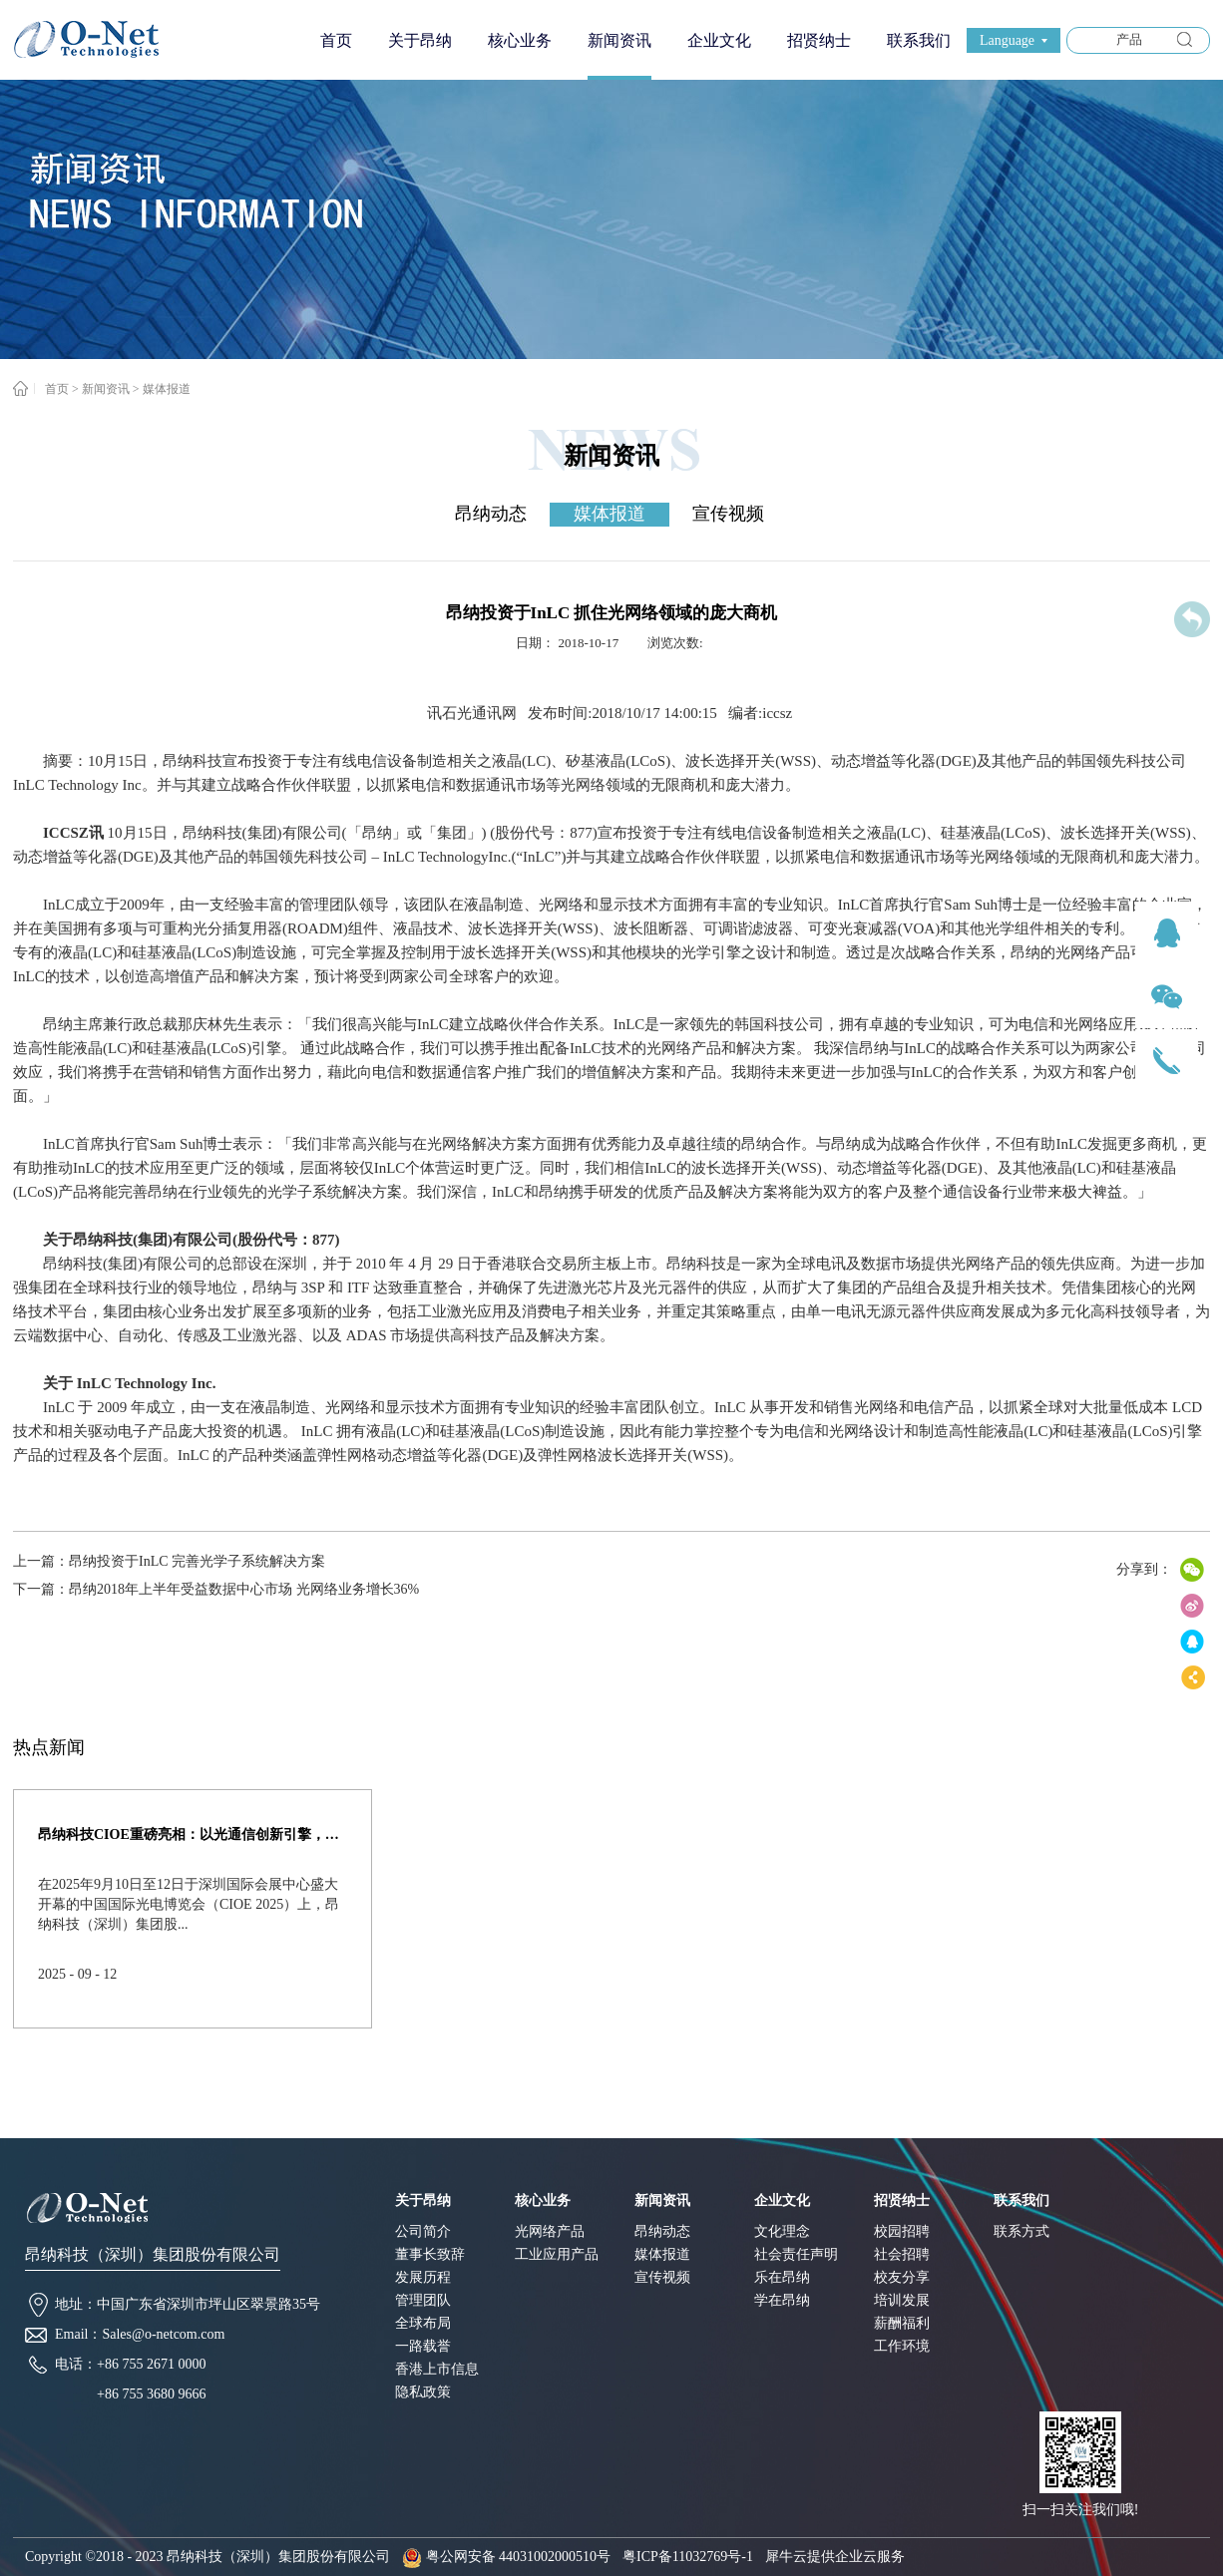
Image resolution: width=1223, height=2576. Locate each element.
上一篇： (169, 1561)
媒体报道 (167, 389)
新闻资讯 (106, 389)
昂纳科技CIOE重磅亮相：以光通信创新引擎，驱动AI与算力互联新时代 (192, 1834)
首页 (336, 40)
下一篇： (216, 1589)
